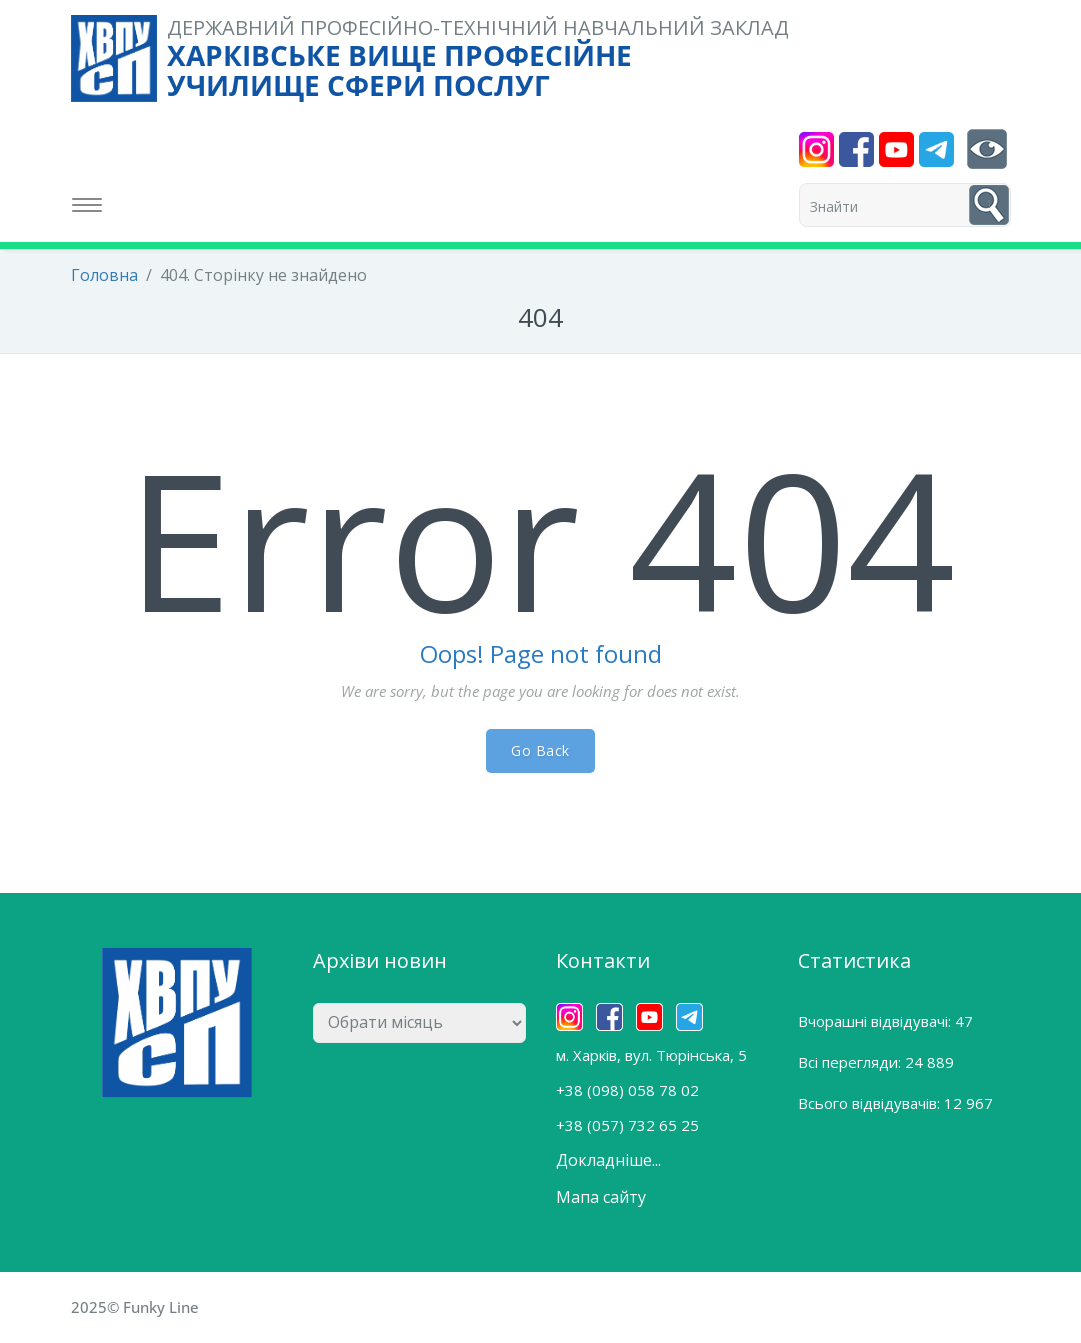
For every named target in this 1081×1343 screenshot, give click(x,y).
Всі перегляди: (851, 1062)
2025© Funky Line (135, 1307)
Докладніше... (608, 1160)
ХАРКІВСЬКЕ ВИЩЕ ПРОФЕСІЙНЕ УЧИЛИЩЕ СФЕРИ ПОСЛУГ (399, 70)
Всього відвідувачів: (871, 1103)
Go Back (540, 750)
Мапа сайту (601, 1197)
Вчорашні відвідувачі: (876, 1021)
